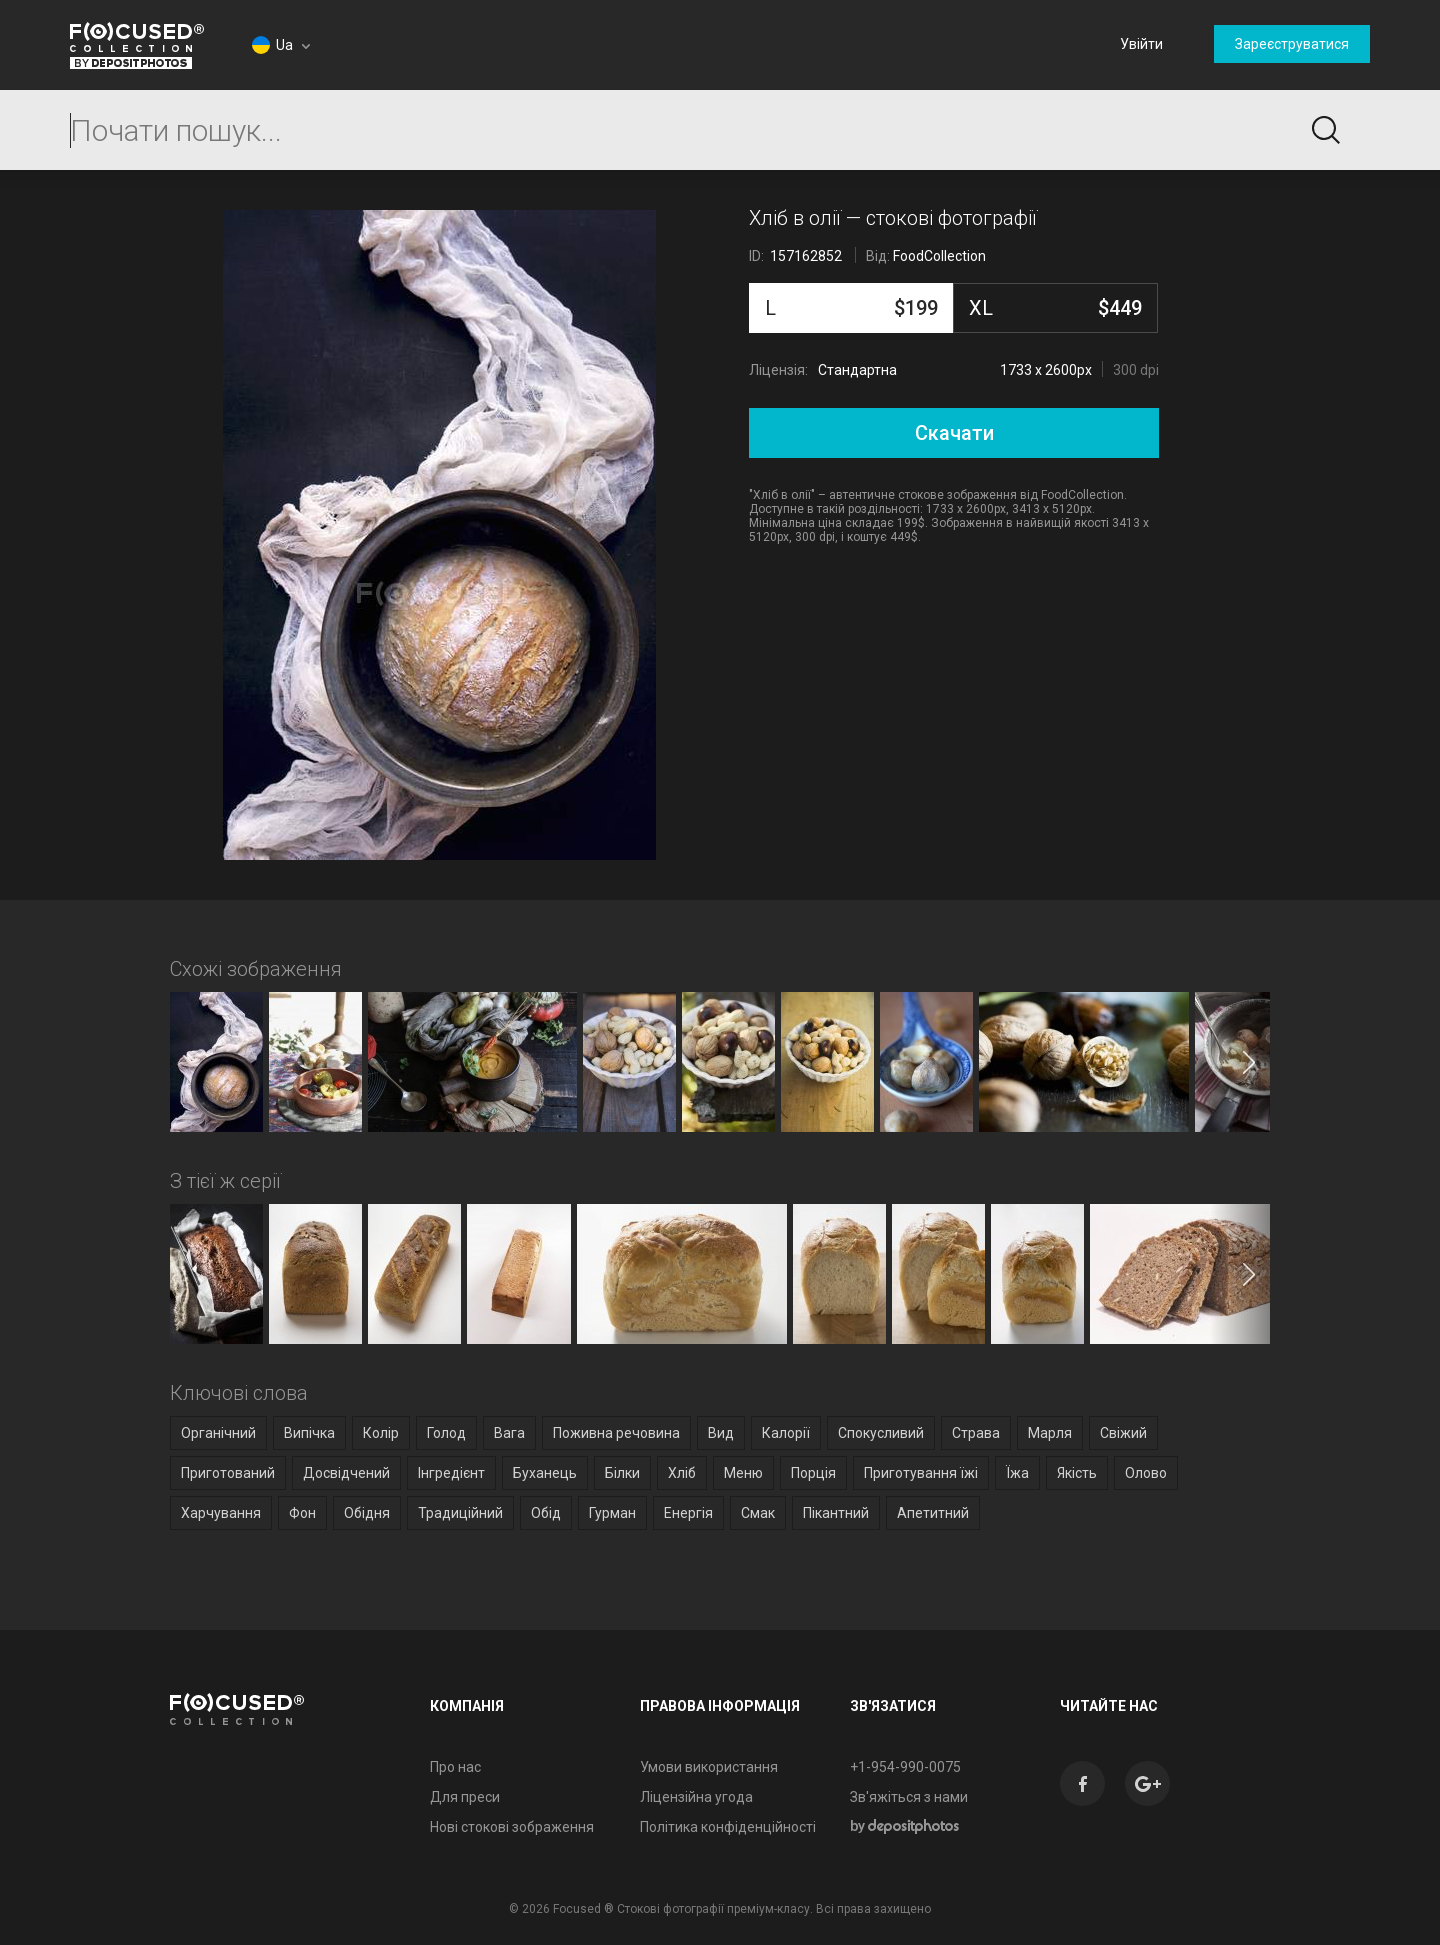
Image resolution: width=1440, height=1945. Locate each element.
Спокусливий (881, 1433)
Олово (1146, 1473)
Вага (509, 1433)
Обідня (367, 1513)
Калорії (786, 1433)
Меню (743, 1473)
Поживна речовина (616, 1433)
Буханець (545, 1473)
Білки (622, 1473)
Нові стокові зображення (512, 1827)
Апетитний (933, 1513)
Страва (976, 1433)
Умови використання (709, 1767)
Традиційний (460, 1513)
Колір (381, 1433)
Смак (758, 1513)
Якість (1077, 1473)
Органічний (218, 1433)
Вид (721, 1433)
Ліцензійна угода (696, 1797)
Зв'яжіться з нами (909, 1797)
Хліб (682, 1473)
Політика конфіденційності (728, 1827)
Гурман (612, 1513)
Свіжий (1123, 1433)
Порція (813, 1473)
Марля (1050, 1433)
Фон (302, 1513)
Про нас (455, 1767)
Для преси (465, 1797)
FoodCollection (939, 256)
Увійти (1141, 44)
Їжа (1017, 1473)
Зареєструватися (1292, 44)
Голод (446, 1433)
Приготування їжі (921, 1473)
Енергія (688, 1513)
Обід (546, 1513)
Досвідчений (346, 1473)
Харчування (221, 1513)
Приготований (228, 1473)
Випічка (309, 1433)
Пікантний (836, 1513)
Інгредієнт (451, 1473)
